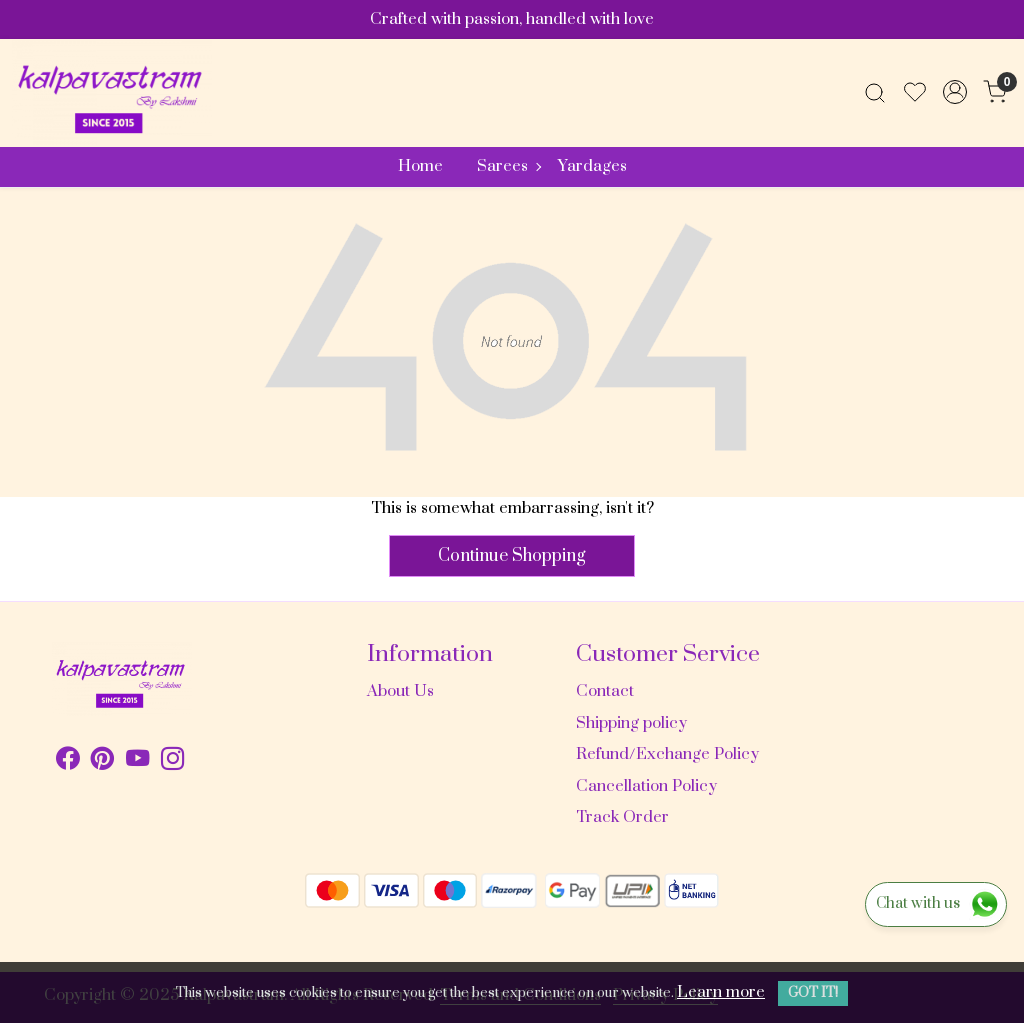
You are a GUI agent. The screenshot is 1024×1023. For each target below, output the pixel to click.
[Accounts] (955, 92)
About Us (400, 691)
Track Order (622, 817)
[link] (875, 92)
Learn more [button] (721, 992)
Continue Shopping (512, 556)
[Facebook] (67, 762)
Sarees (508, 166)
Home (420, 166)
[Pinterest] (102, 762)
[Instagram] (172, 762)
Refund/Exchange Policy (667, 754)
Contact (605, 691)
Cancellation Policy (646, 786)
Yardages (592, 166)
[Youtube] (137, 762)
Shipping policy (631, 723)
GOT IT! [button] (813, 993)
